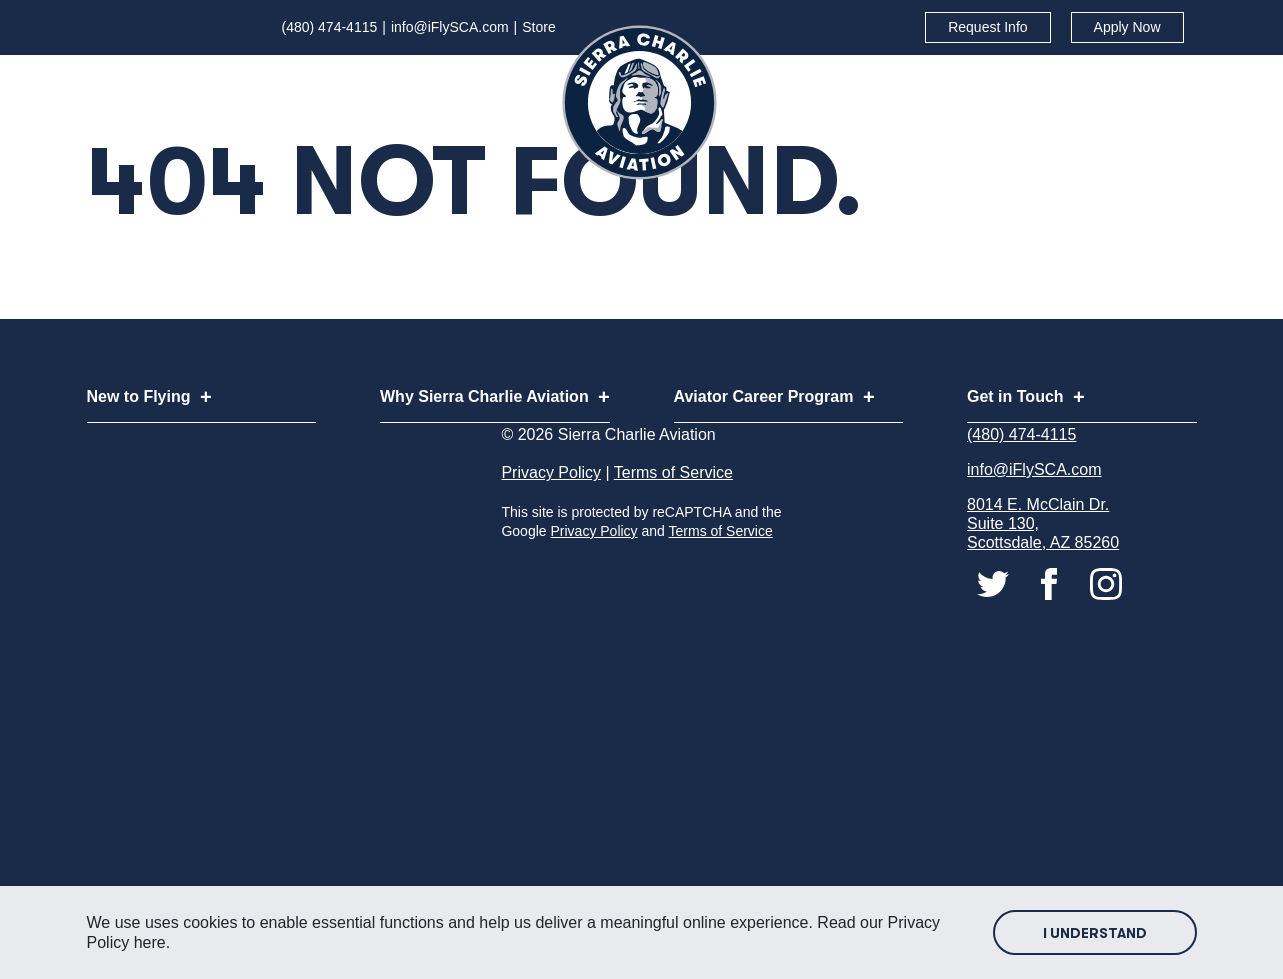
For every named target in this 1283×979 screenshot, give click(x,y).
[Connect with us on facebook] (1051, 636)
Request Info (987, 27)
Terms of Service (673, 526)
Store (538, 27)
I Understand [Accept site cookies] (1095, 933)
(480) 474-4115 (330, 27)
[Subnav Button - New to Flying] (441, 82)
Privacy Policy (551, 526)
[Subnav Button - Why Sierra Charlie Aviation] (698, 82)
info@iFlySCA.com (450, 27)
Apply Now (1127, 27)
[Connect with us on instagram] (1106, 636)
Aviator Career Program (993, 80)
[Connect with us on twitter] (995, 636)
